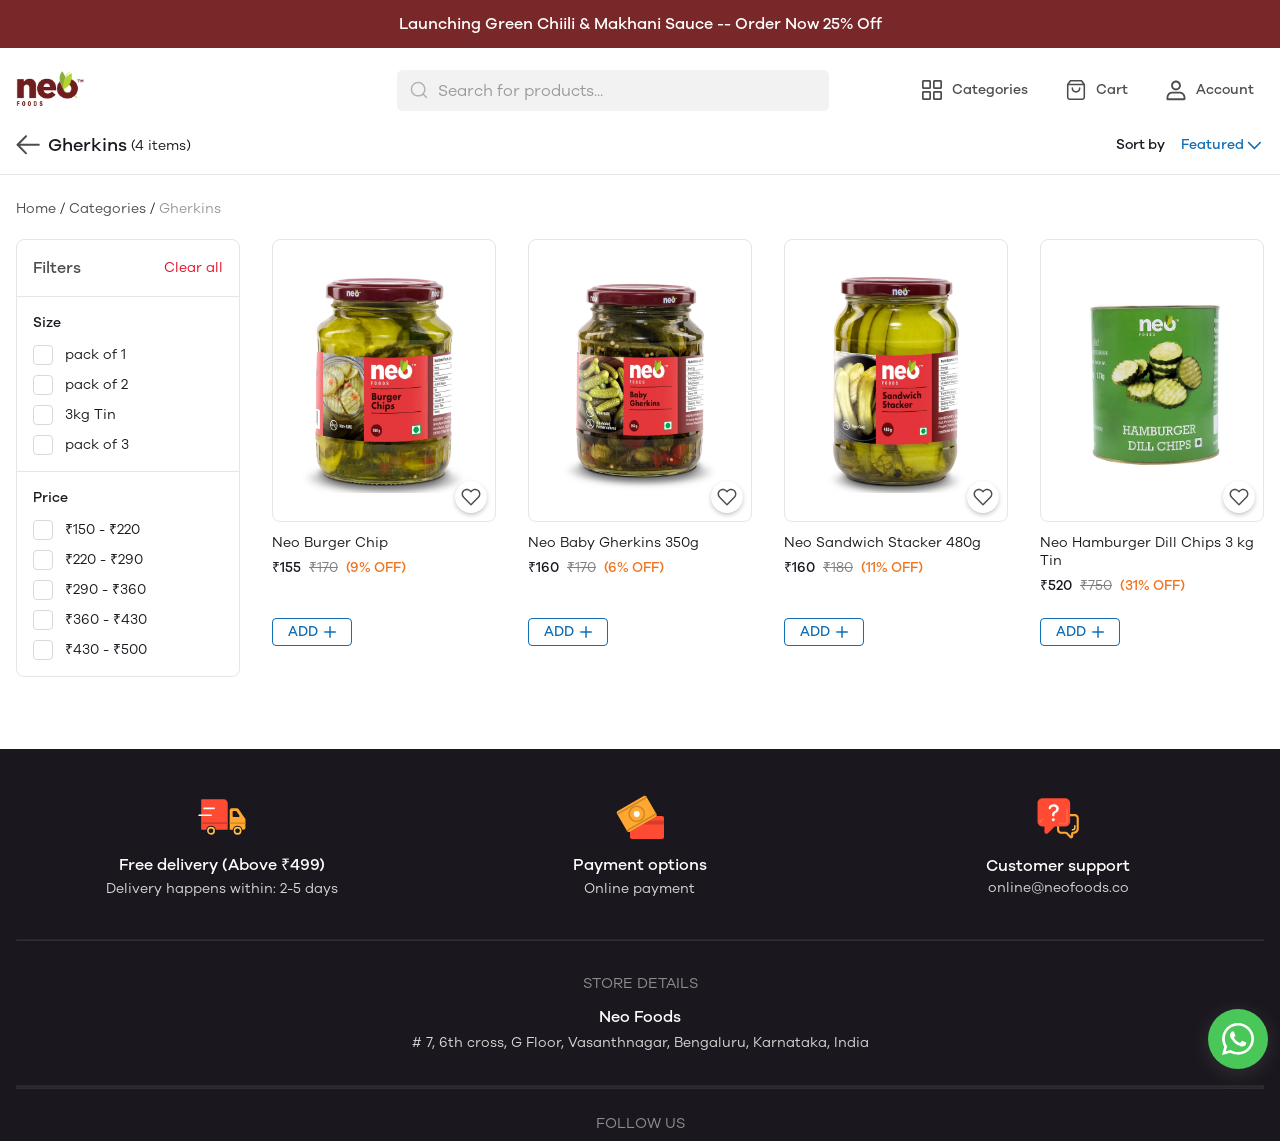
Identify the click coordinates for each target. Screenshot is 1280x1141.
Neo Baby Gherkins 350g (613, 542)
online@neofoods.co (1058, 887)
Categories (107, 208)
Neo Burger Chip (330, 542)
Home (36, 208)
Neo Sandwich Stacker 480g (882, 542)
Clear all (193, 267)
